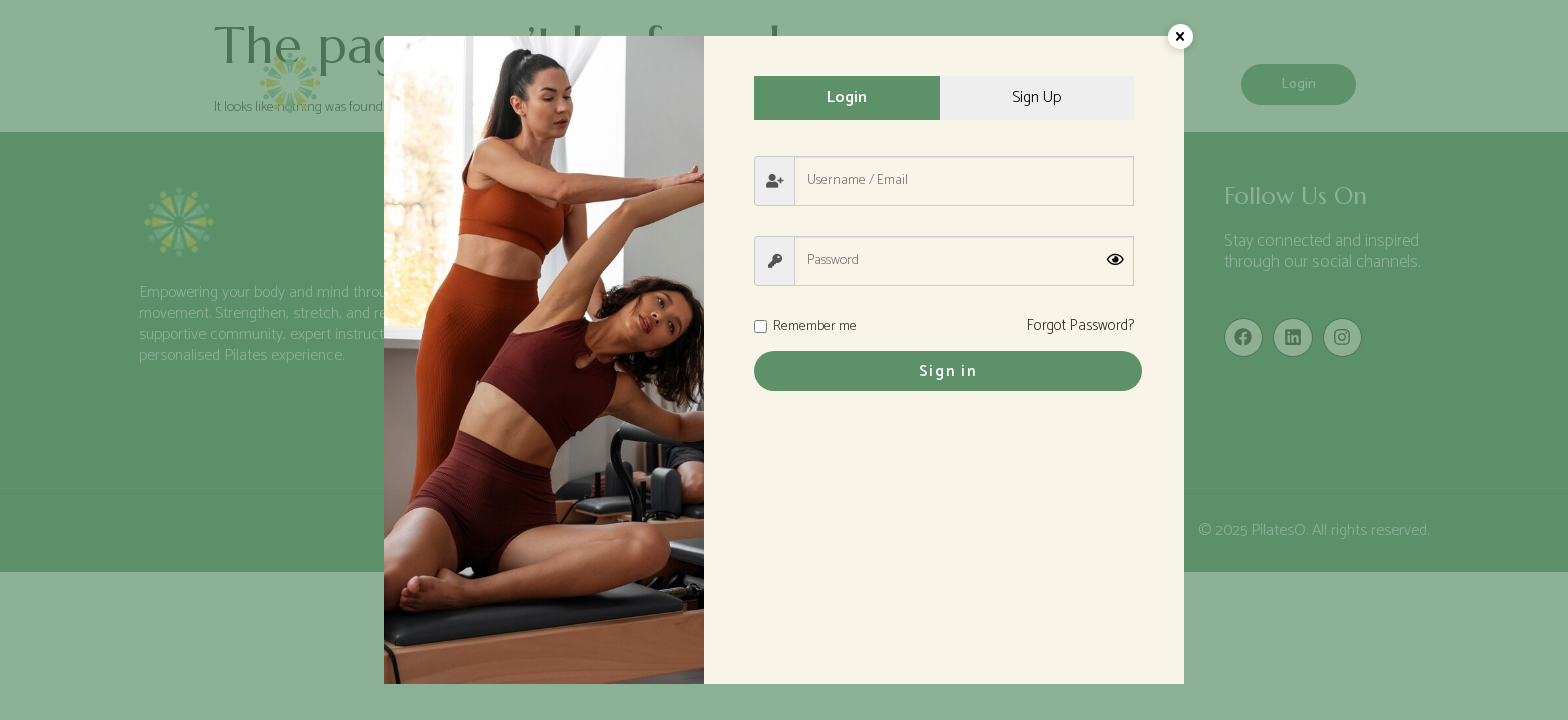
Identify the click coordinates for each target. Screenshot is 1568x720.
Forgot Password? (1080, 327)
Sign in (944, 372)
